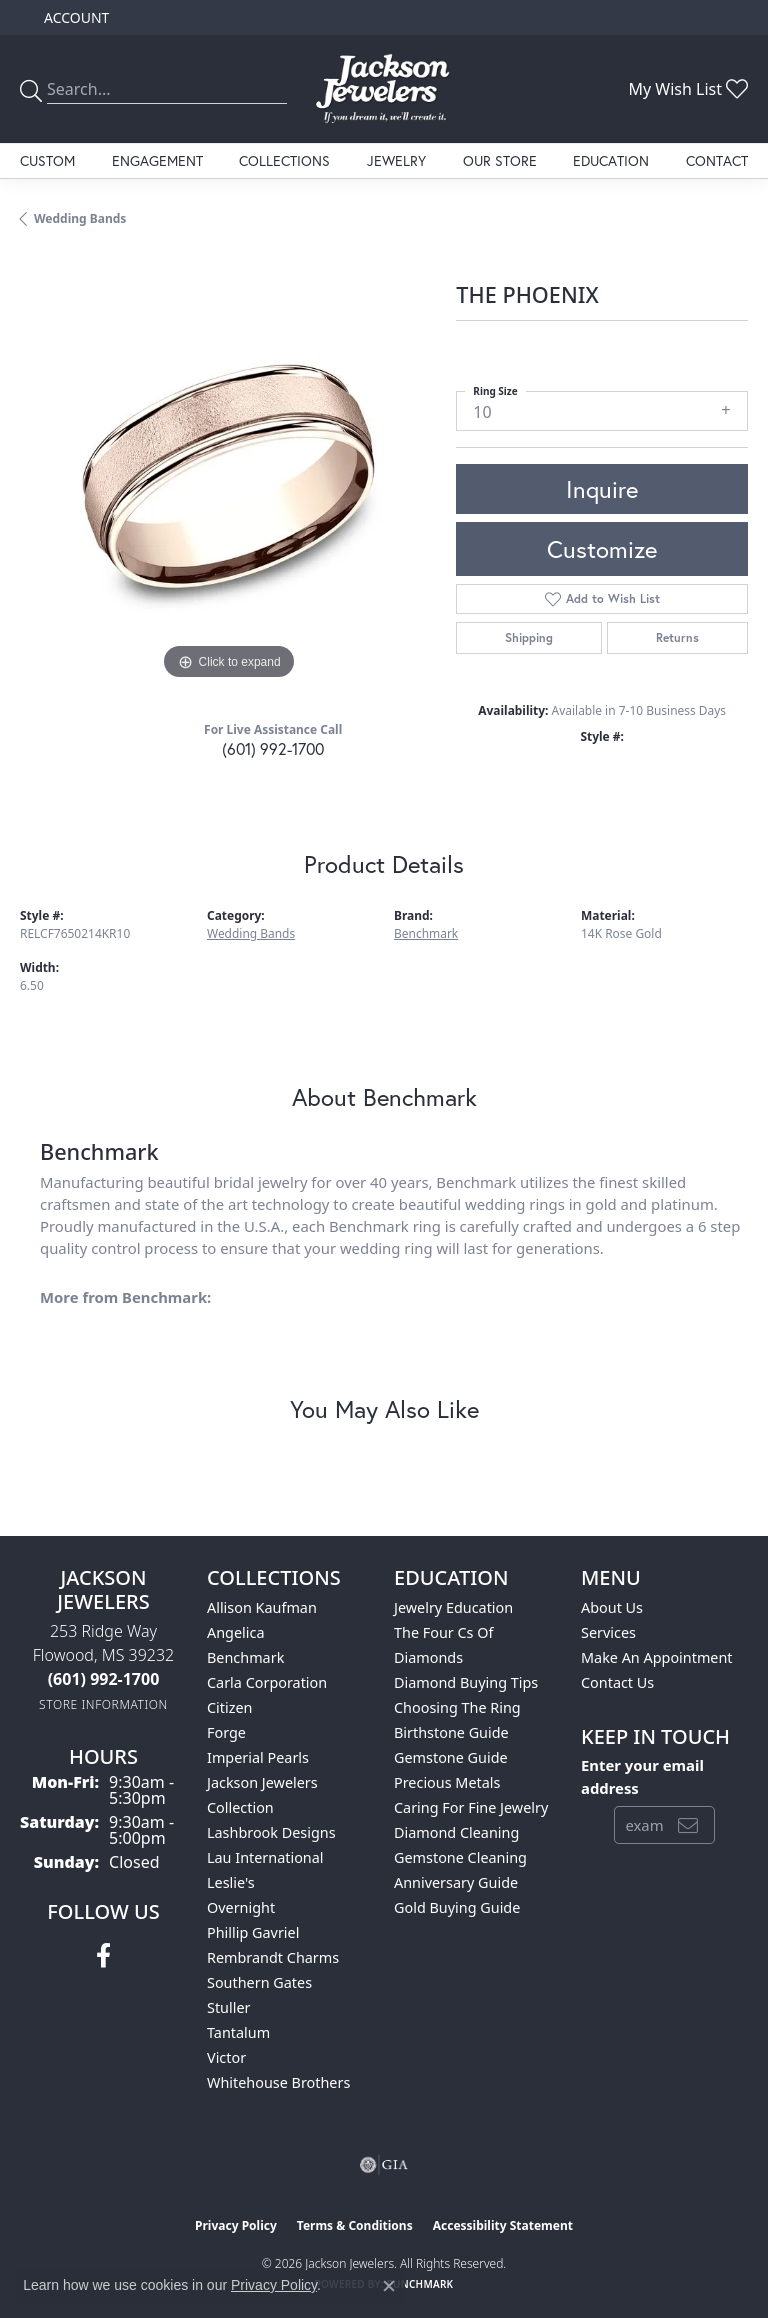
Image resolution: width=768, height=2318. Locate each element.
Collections (284, 160)
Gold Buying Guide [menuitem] (457, 1907)
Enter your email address (642, 1776)
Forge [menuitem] (226, 1732)
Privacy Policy (236, 2225)
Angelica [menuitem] (235, 1632)
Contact (717, 160)
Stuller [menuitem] (228, 2007)
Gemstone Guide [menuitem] (451, 1757)
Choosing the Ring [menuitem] (457, 1707)
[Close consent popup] (389, 2286)
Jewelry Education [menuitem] (453, 1607)
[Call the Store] (104, 1679)
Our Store (500, 160)
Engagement (157, 160)
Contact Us (617, 1682)
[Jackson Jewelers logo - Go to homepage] (384, 89)
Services (608, 1632)
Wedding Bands (80, 218)
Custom (47, 160)
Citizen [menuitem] (230, 1707)
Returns (677, 637)
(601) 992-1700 (273, 748)
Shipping (529, 637)
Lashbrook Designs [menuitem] (271, 1832)
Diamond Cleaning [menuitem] (456, 1832)
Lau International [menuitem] (265, 1857)
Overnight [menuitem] (241, 1907)
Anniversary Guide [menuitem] (456, 1882)
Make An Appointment (657, 1657)
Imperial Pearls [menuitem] (258, 1757)
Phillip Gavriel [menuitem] (253, 1932)
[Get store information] (103, 1704)
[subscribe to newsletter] (688, 1825)
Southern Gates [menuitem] (259, 1982)
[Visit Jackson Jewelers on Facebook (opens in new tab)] (103, 1956)
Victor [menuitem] (226, 2057)
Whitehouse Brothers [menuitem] (278, 2082)
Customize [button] (602, 549)
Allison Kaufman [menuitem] (262, 1607)
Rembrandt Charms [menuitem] (273, 1957)
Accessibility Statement (503, 2225)
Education (611, 160)
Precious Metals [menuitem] (447, 1782)
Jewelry (396, 160)
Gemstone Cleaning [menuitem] (460, 1857)
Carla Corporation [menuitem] (267, 1682)
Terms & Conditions (355, 2225)
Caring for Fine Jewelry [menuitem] (471, 1807)
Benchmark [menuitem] (245, 1657)
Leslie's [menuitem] (231, 1882)
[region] (228, 477)
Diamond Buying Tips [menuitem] (466, 1682)
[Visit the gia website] (384, 2165)
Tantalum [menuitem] (238, 2032)
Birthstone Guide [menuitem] (451, 1732)
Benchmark (426, 933)
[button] (74, 17)
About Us (612, 1607)
